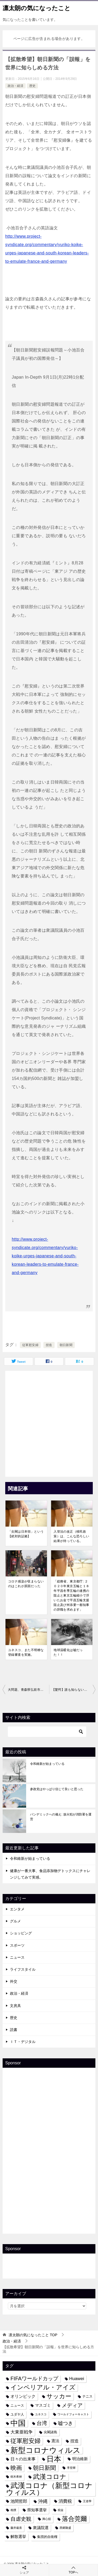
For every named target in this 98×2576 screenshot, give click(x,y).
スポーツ (17, 1945)
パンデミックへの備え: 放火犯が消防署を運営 (60, 1817)
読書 (13, 2030)
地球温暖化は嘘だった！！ (68, 1652)
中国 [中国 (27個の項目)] (18, 2423)
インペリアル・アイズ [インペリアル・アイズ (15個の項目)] (43, 2387)
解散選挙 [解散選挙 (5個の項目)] (18, 2537)
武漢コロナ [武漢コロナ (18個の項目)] (49, 2476)
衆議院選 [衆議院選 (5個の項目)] (41, 2528)
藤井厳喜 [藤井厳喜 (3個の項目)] (16, 2527)
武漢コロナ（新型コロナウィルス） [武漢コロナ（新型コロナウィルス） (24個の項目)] (49, 2489)
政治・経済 (15, 86)
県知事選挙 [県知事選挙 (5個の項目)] (37, 2510)
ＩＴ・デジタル (23, 2042)
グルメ (15, 1921)
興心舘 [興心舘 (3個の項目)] (46, 2518)
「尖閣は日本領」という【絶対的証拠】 (26, 1534)
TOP (33, 2335)
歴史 (32, 86)
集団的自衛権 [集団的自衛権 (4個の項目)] (47, 2537)
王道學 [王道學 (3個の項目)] (87, 2501)
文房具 (15, 2006)
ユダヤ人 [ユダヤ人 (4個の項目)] (17, 2414)
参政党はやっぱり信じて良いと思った (56, 1789)
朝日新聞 (66, 1345)
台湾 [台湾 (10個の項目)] (42, 2423)
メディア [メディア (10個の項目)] (72, 2405)
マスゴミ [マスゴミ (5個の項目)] (43, 2405)
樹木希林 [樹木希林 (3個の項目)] (16, 2476)
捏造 (49, 1345)
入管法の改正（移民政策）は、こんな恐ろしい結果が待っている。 (71, 1536)
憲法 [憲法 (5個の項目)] (55, 2441)
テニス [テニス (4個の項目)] (87, 2396)
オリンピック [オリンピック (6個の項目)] (23, 2396)
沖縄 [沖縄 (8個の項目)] (43, 2501)
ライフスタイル (23, 1969)
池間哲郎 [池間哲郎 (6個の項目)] (18, 2501)
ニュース (17, 1957)
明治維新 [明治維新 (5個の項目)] (80, 2459)
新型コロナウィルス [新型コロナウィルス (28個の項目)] (45, 2450)
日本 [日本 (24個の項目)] (54, 2459)
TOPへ (73, 2570)
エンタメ (17, 1909)
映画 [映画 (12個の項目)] (16, 2468)
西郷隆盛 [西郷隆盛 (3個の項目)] (65, 2527)
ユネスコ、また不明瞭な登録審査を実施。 (26, 1652)
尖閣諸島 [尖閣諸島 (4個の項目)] (50, 2432)
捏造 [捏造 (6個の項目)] (74, 2440)
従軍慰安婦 (30, 1345)
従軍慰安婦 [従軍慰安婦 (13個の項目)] (25, 2441)
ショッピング (21, 1933)
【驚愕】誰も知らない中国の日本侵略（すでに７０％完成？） (74, 1690)
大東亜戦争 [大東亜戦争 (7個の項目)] (21, 2432)
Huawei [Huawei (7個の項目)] (76, 2378)
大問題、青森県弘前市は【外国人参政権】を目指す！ (28, 1690)
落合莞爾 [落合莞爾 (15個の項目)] (74, 2518)
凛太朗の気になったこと (37, 7)
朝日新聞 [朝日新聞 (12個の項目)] (44, 2468)
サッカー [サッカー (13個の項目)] (59, 2396)
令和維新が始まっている (47, 1764)
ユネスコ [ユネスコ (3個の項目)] (41, 2414)
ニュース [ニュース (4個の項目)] (17, 2405)
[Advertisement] (49, 1422)
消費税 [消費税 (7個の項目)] (65, 2501)
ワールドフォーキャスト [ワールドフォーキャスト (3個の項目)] (73, 2414)
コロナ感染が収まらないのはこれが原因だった (26, 1584)
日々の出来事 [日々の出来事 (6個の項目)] (23, 2459)
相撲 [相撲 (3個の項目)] (13, 2510)
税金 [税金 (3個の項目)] (61, 2510)
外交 (13, 1981)
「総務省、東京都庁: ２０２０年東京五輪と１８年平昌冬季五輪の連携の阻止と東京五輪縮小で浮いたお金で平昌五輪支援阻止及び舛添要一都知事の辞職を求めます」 (71, 1595)
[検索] (47, 1731)
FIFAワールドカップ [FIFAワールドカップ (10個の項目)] (34, 2378)
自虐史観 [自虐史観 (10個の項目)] (20, 2519)
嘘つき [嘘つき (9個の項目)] (65, 2423)
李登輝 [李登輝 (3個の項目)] (71, 2467)
